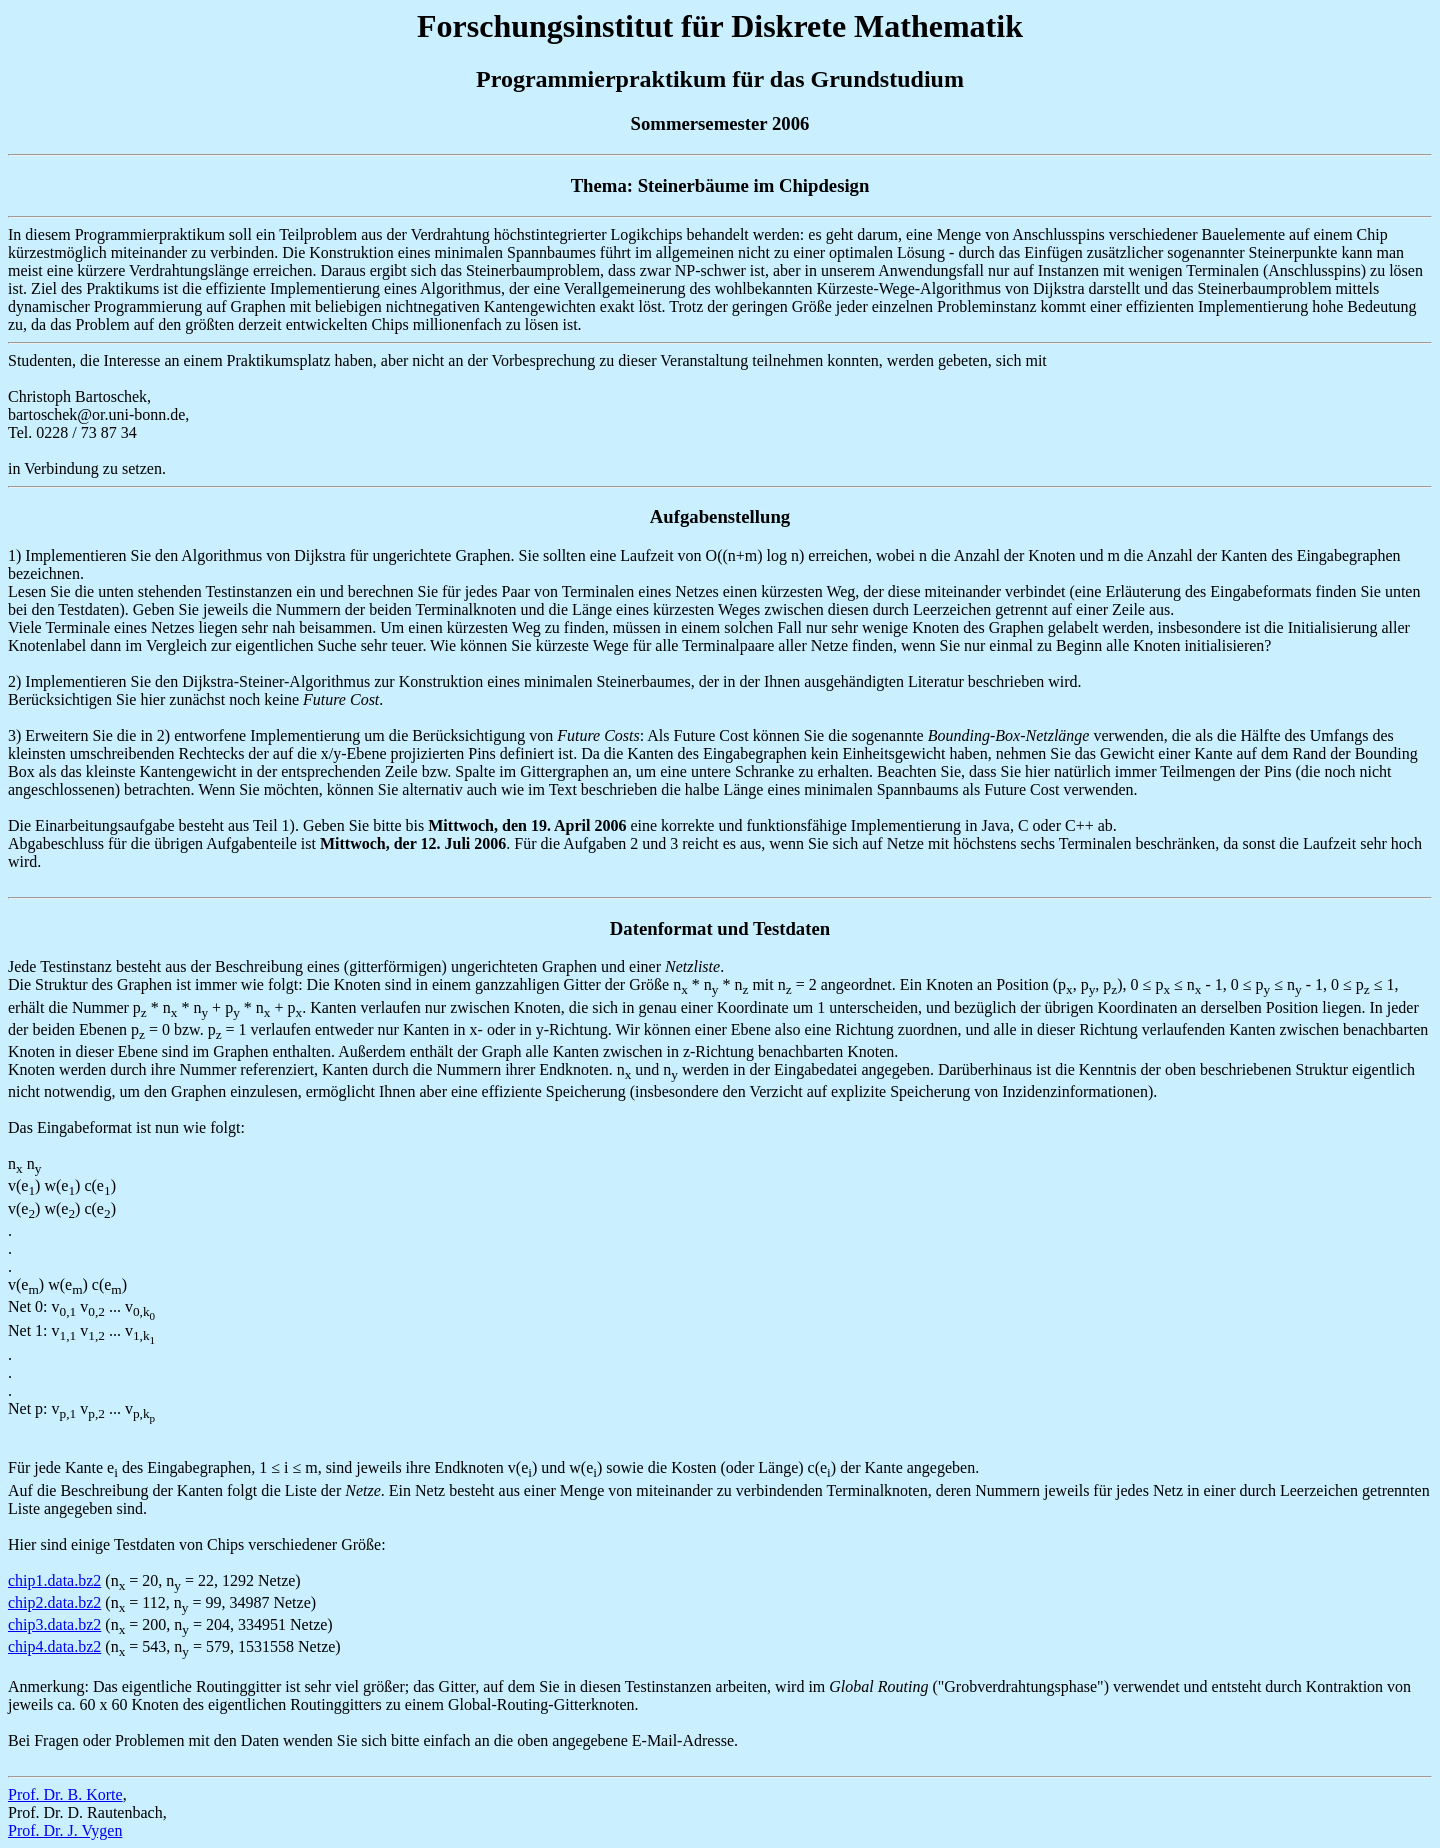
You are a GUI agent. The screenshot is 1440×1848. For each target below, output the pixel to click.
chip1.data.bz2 (54, 1580)
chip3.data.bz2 (54, 1624)
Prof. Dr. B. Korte (65, 1794)
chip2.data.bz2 (54, 1602)
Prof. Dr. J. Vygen (65, 1830)
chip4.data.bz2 (54, 1646)
